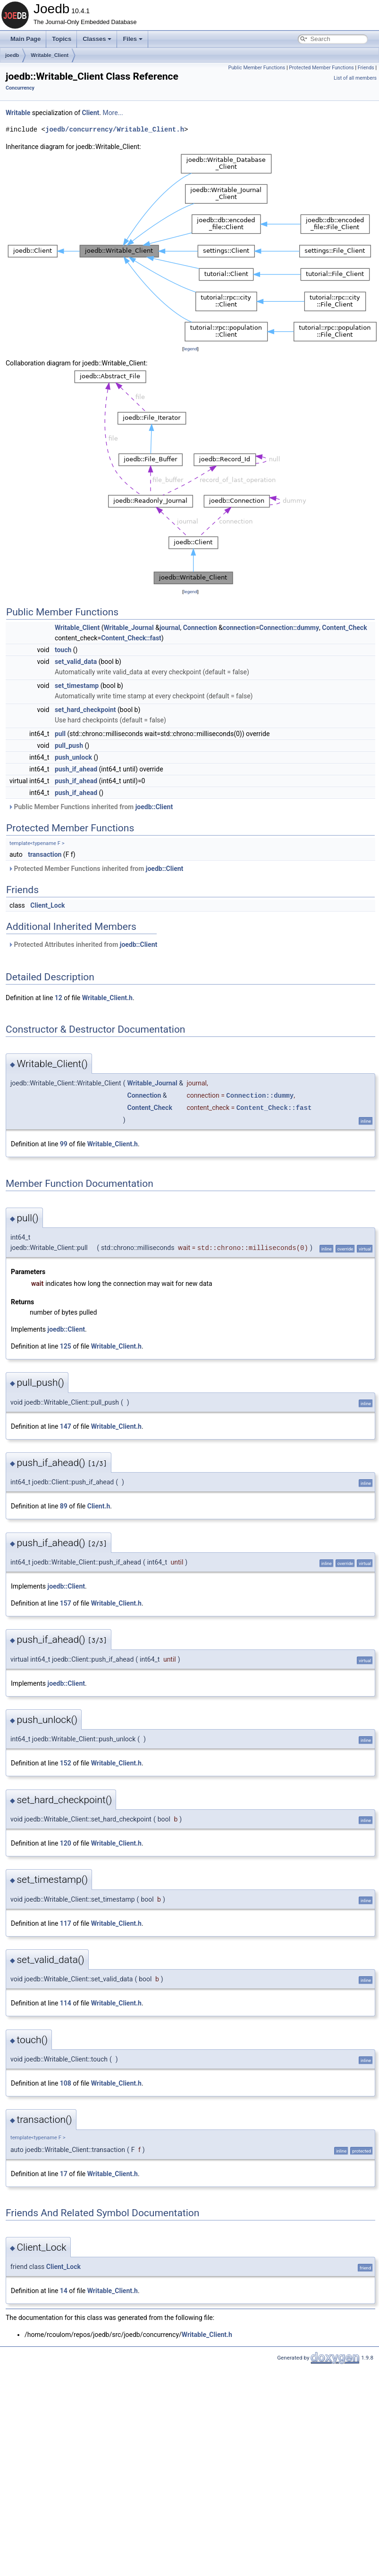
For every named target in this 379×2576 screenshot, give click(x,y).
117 (65, 1923)
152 (65, 1763)
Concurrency (20, 88)
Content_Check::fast (131, 638)
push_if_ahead (76, 769)
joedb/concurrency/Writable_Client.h (114, 129)
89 (63, 1506)
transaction (44, 854)
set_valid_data (76, 661)
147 (65, 1426)
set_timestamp (77, 685)
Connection (200, 627)
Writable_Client (49, 55)
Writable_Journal (128, 627)
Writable (18, 112)
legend (190, 348)
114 (65, 2003)
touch (63, 650)
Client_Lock (47, 905)
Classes (97, 38)
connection (239, 627)
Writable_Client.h (107, 998)
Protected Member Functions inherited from (95, 868)
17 (63, 2174)
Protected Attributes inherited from (82, 944)
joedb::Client (154, 807)
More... (112, 112)
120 (65, 1843)
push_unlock (73, 757)
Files (133, 38)
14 (63, 2290)
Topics (61, 38)
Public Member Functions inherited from (90, 807)
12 (58, 998)
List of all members (355, 78)
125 (65, 1346)
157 (65, 1603)
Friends (366, 68)
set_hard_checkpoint (85, 709)
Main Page (25, 38)
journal (170, 627)
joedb (12, 55)
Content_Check (344, 627)
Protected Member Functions (321, 68)
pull (60, 733)
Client (91, 112)
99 (63, 1144)
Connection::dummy (289, 627)
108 (65, 2083)
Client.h (98, 1506)
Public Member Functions (256, 68)
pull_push (69, 745)
